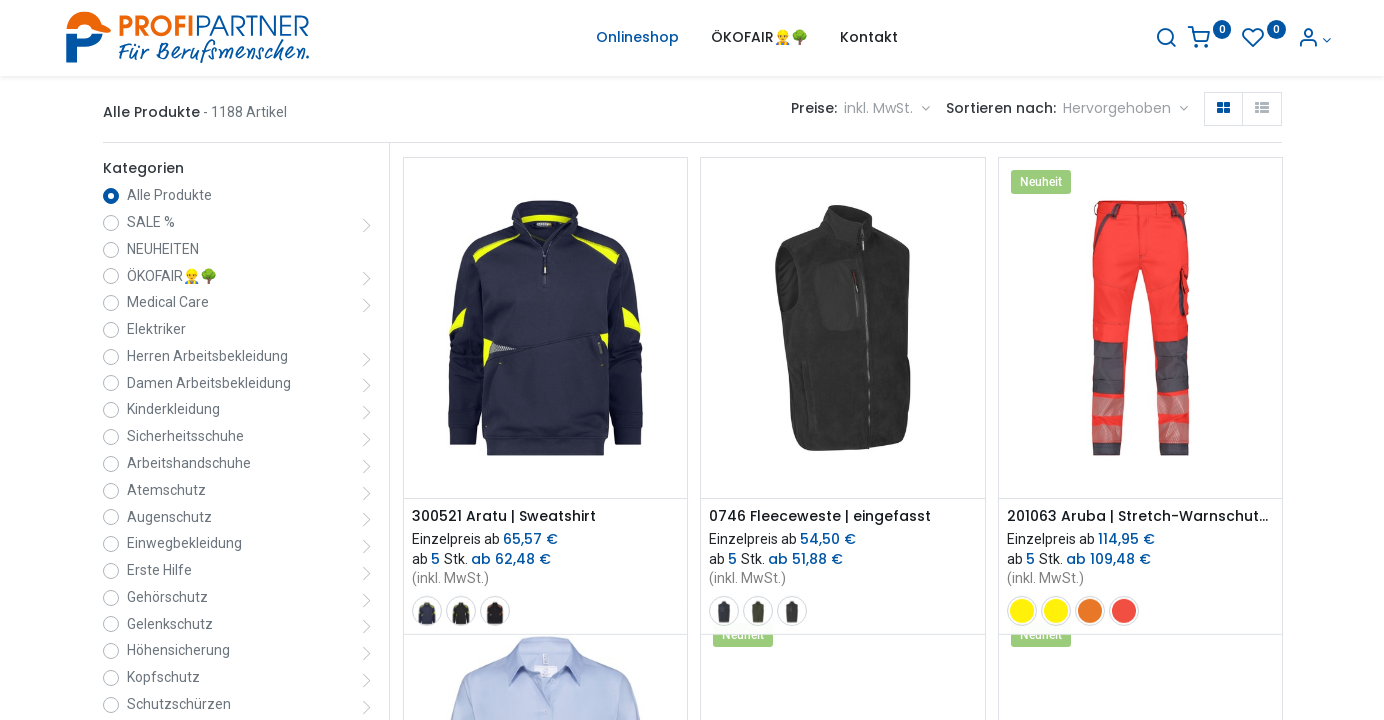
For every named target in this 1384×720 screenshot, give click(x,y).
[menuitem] (637, 38)
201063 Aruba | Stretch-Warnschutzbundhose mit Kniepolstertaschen (1140, 516)
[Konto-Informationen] (1264, 40)
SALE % (151, 222)
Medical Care (168, 302)
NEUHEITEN (163, 249)
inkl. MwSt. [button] (880, 108)
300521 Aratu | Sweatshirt (504, 516)
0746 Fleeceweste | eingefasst (820, 516)
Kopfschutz (163, 677)
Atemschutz (166, 490)
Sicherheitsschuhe (185, 436)
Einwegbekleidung (184, 543)
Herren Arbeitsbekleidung (207, 356)
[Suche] (1116, 40)
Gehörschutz (167, 597)
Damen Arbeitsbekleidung (209, 383)
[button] (1125, 109)
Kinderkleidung (173, 409)
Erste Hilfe (159, 570)
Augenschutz (169, 517)
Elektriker (156, 329)
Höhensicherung (178, 650)
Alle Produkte (169, 195)
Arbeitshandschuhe (189, 463)
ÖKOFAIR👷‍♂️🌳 (172, 276)
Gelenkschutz (170, 624)
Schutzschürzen (179, 704)
